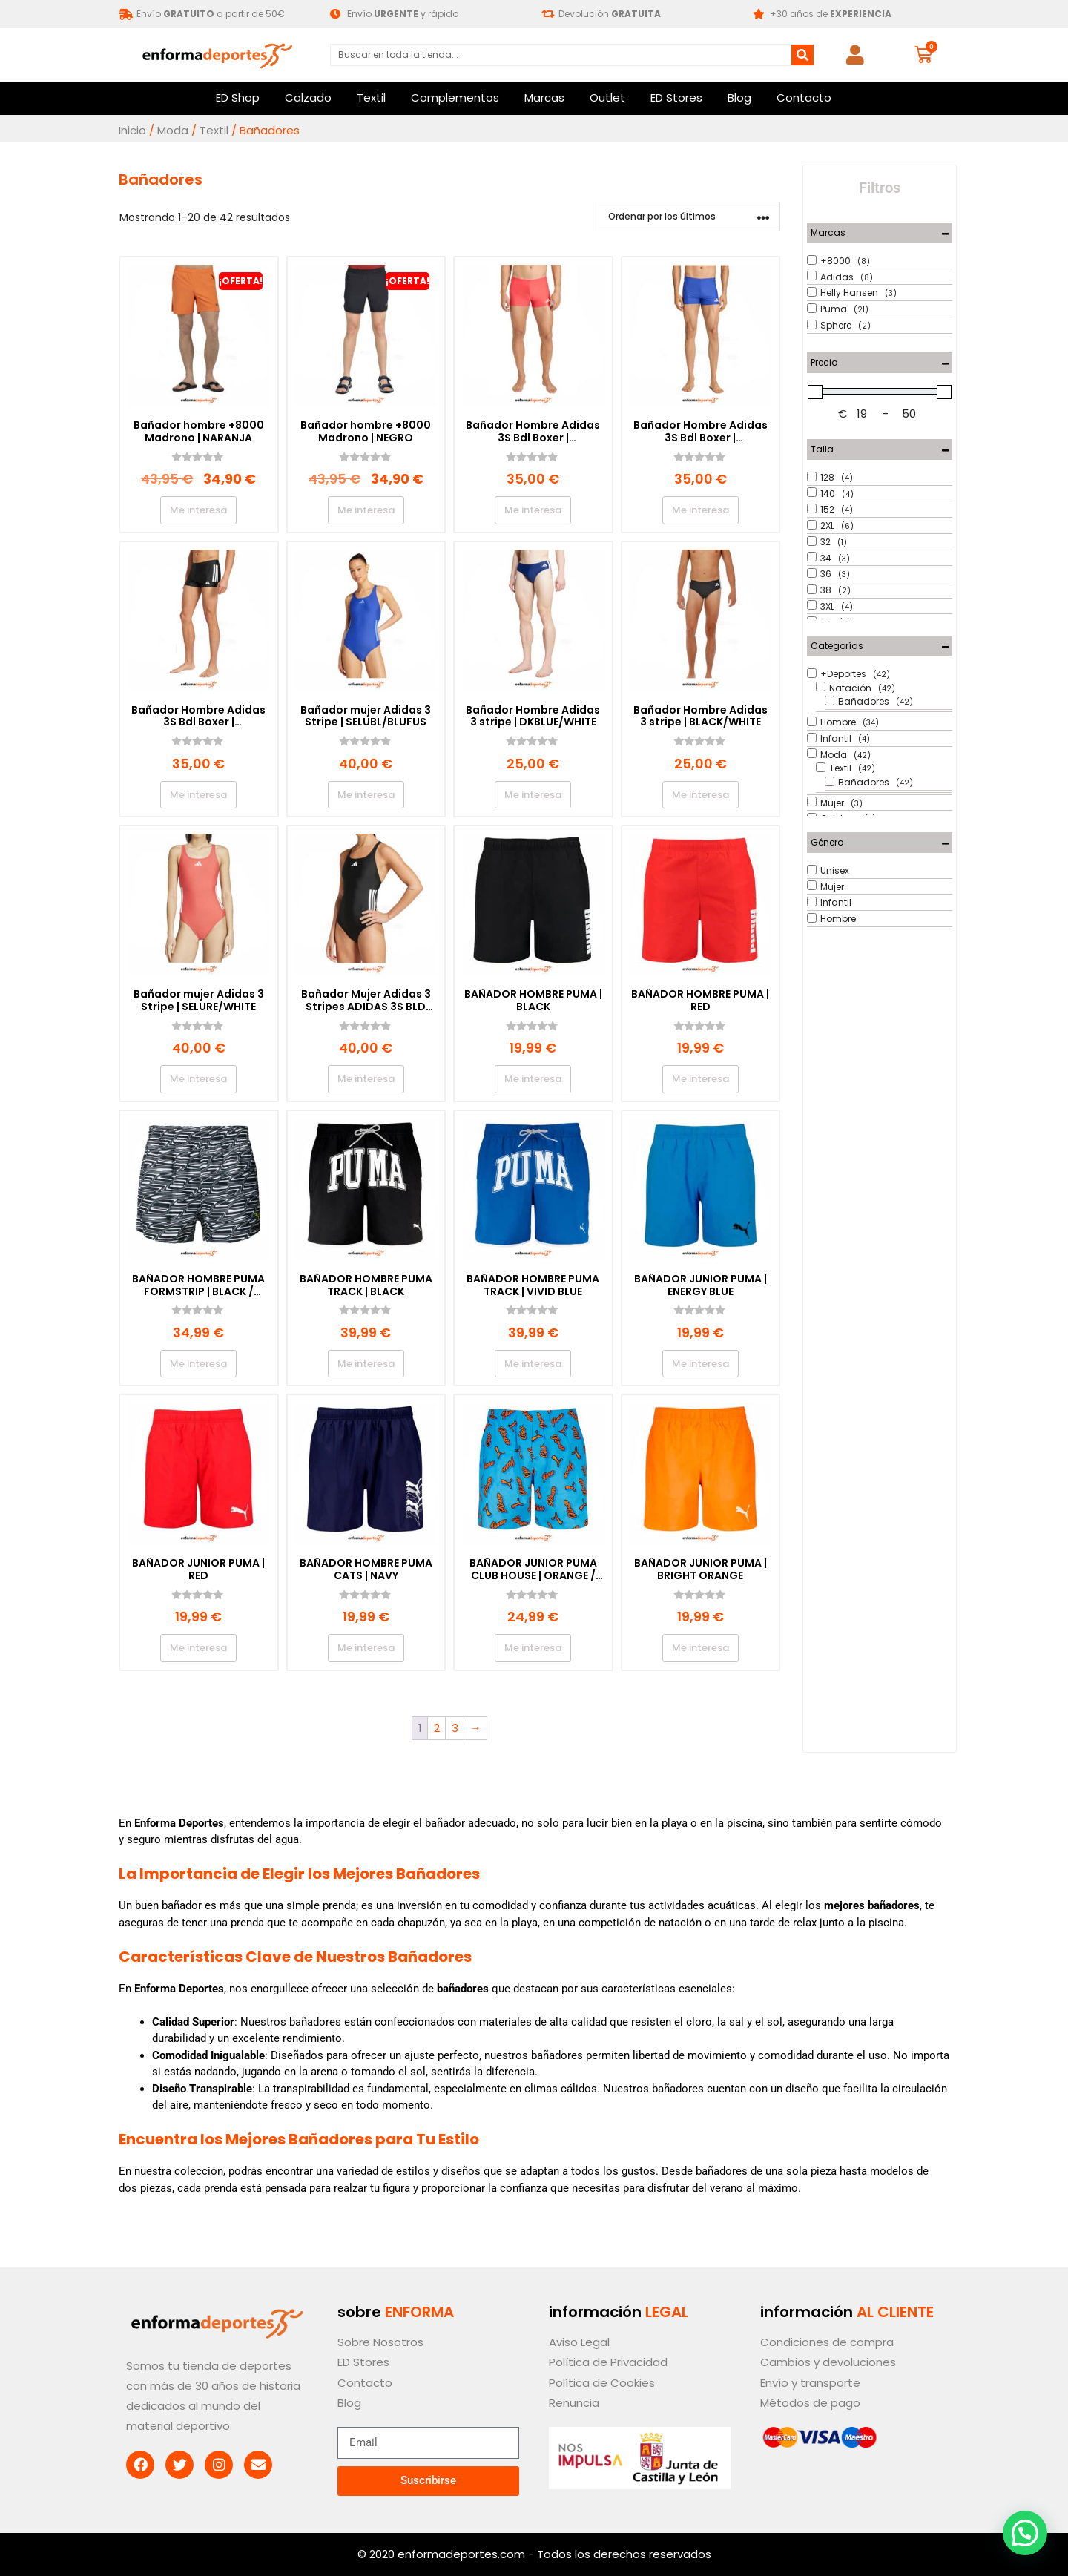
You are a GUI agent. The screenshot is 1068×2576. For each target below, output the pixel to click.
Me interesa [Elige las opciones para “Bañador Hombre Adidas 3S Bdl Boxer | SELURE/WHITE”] (532, 510)
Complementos (455, 97)
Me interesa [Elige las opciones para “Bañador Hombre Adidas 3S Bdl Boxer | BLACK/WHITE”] (198, 795)
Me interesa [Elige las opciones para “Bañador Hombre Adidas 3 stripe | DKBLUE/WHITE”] (532, 795)
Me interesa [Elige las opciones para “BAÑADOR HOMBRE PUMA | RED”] (700, 1079)
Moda (172, 130)
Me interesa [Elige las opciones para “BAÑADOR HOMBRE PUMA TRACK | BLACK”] (366, 1364)
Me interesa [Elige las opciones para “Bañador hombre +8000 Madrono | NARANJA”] (198, 510)
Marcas (544, 97)
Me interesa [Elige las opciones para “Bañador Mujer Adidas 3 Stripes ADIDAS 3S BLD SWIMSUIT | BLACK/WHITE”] (366, 1079)
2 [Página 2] (437, 1728)
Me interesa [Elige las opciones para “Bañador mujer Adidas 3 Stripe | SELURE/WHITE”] (198, 1079)
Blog (739, 97)
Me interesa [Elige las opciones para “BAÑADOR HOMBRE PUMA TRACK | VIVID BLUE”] (532, 1364)
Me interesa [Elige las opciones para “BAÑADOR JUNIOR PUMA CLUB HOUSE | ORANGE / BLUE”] (532, 1648)
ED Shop (238, 97)
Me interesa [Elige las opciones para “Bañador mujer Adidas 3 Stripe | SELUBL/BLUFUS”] (366, 795)
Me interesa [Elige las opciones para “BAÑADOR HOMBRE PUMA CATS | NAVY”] (366, 1648)
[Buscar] (802, 55)
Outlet (607, 97)
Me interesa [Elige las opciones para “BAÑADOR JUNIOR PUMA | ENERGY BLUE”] (700, 1364)
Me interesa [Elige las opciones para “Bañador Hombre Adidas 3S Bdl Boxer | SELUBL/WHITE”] (700, 510)
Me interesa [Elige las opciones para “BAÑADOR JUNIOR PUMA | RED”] (198, 1648)
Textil (371, 97)
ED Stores (676, 97)
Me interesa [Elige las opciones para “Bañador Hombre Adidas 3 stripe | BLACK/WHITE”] (700, 795)
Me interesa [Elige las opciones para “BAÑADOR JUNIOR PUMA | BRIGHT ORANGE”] (700, 1648)
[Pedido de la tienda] (689, 216)
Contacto (804, 97)
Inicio (132, 130)
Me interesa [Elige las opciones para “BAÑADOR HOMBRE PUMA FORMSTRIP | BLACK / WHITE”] (198, 1364)
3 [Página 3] (455, 1728)
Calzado (308, 97)
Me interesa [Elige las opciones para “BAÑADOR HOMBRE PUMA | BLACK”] (532, 1079)
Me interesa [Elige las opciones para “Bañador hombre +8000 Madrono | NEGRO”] (366, 510)
